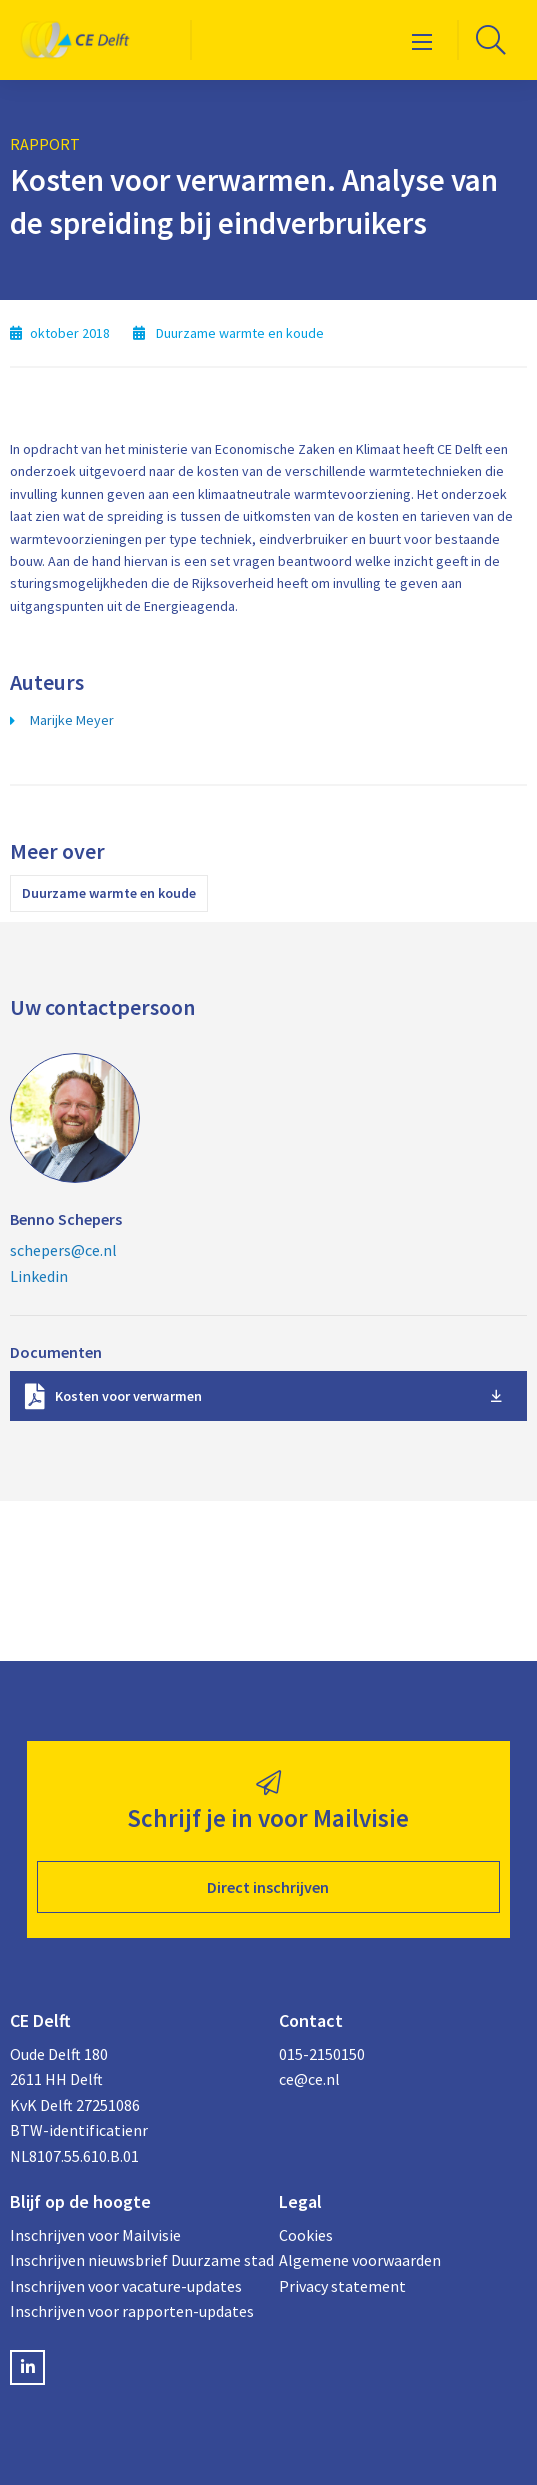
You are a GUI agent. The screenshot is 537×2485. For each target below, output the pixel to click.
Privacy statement (342, 2286)
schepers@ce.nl (63, 1250)
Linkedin (39, 1276)
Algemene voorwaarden (360, 2260)
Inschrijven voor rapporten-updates (132, 2311)
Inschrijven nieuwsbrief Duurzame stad (134, 2260)
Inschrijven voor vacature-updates (126, 2286)
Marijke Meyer (72, 720)
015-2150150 (322, 2054)
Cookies (306, 2235)
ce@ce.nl (309, 2079)
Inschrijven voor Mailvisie (95, 2235)
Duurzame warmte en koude (109, 893)
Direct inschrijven (268, 1887)
